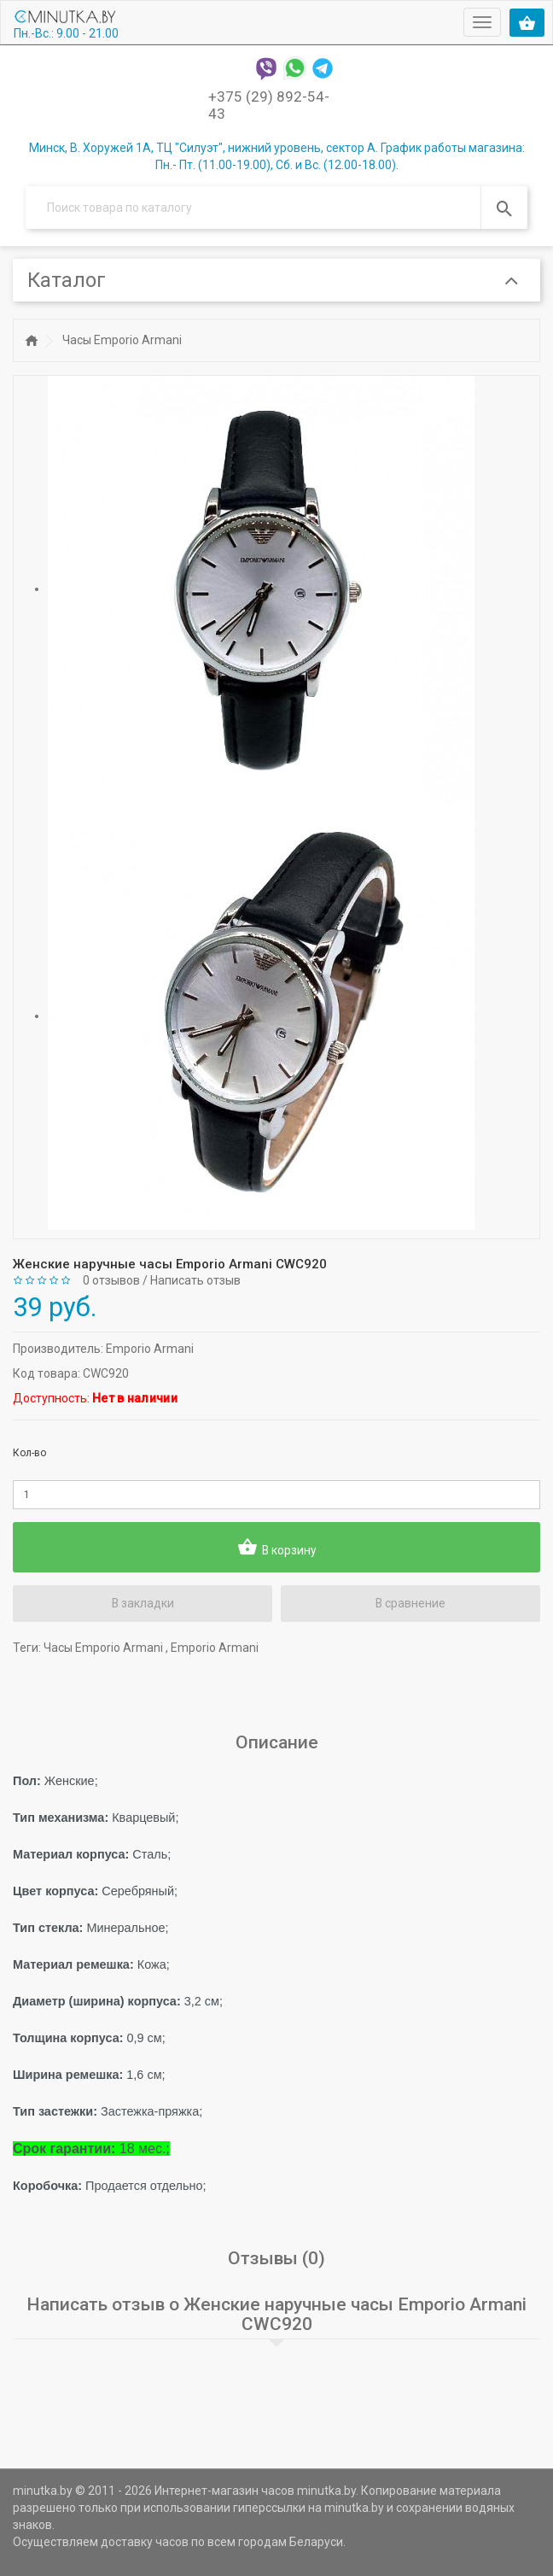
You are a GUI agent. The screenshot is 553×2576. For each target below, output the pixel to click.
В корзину (276, 1547)
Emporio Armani (150, 1348)
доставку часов (145, 2542)
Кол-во (29, 1452)
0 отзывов (111, 1280)
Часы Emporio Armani (122, 340)
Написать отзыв (195, 1280)
